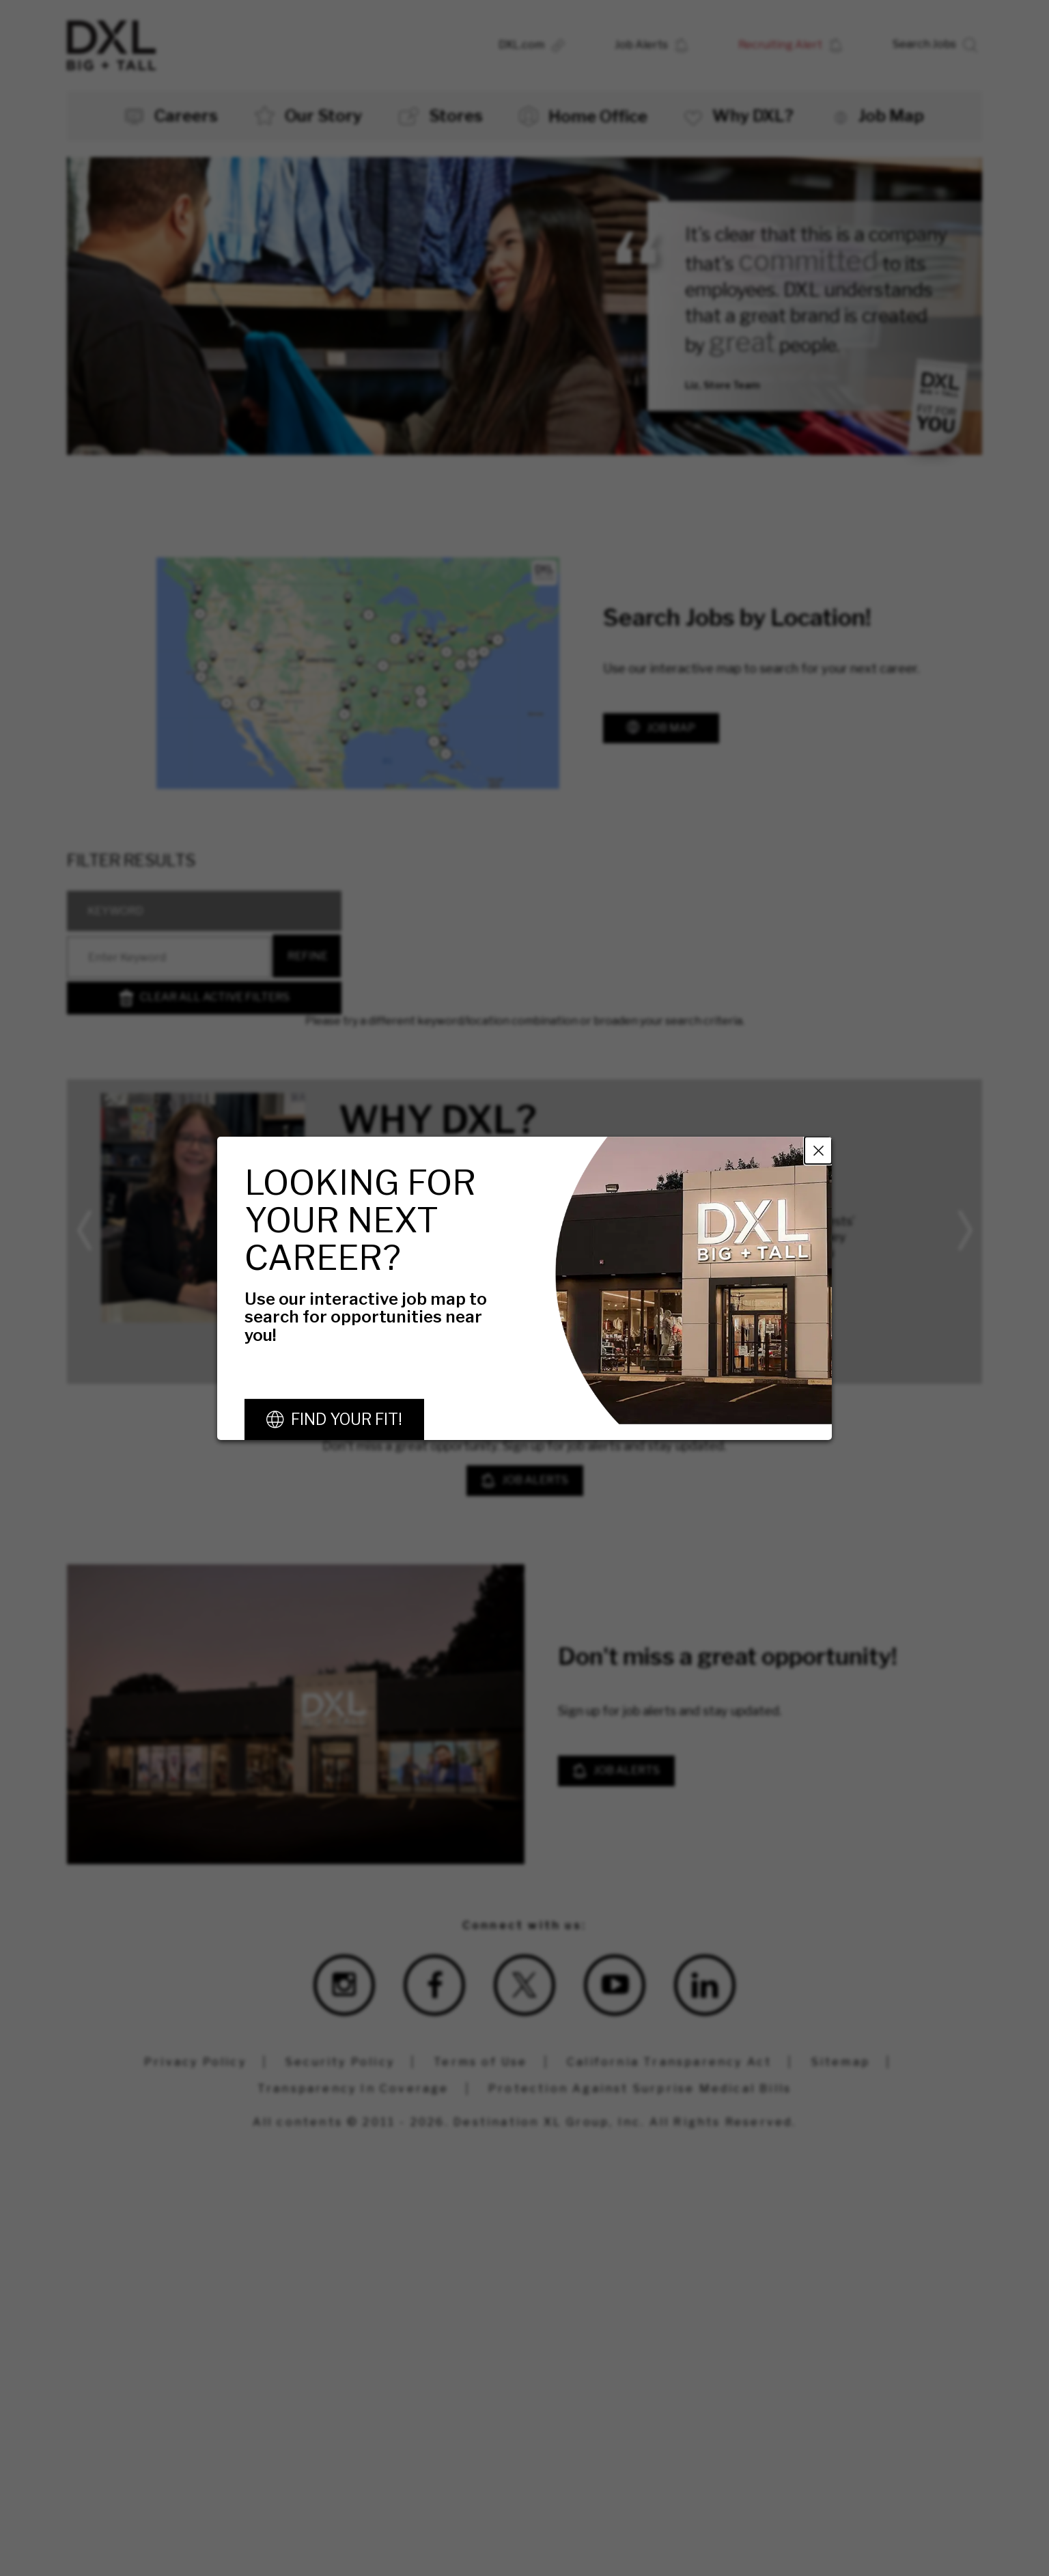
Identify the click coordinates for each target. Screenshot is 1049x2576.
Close (818, 1149)
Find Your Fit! (346, 1419)
